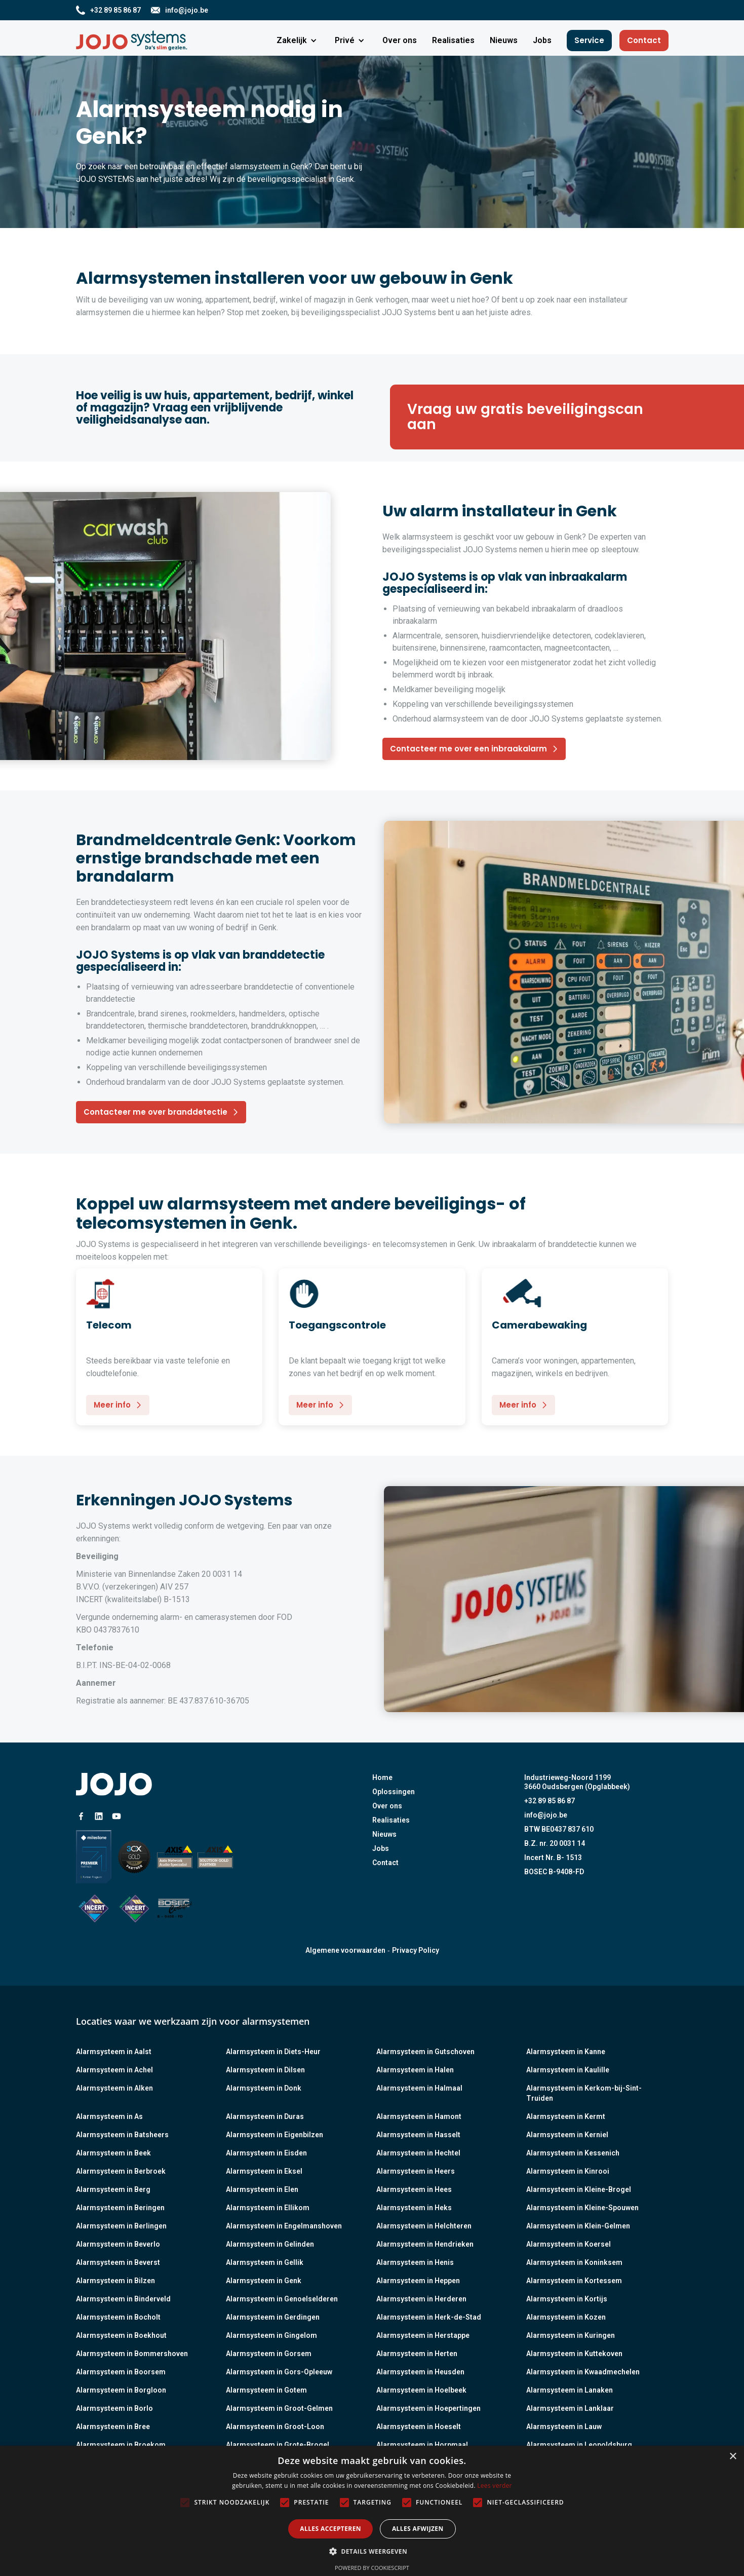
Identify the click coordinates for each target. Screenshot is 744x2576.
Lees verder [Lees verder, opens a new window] (494, 2485)
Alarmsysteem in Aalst (113, 2052)
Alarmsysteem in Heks (414, 2208)
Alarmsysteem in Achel (114, 2070)
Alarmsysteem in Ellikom (267, 2208)
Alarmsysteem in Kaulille (567, 2070)
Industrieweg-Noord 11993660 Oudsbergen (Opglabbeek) (577, 1782)
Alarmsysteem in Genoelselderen (282, 2299)
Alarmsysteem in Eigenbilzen (274, 2135)
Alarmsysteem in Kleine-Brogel (578, 2189)
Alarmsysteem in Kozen (566, 2317)
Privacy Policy (415, 1950)
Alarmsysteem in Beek (113, 2153)
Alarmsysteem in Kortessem (574, 2281)
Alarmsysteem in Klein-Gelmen (578, 2226)
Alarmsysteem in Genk (263, 2281)
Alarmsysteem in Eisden (266, 2153)
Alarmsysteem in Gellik (264, 2262)
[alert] (372, 2511)
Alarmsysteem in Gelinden (270, 2244)
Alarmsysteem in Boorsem (121, 2372)
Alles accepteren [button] (330, 2528)
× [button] (732, 2456)
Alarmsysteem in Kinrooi (567, 2171)
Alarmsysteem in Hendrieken (425, 2244)
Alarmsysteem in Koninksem (574, 2262)
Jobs (380, 1848)
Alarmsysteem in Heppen (418, 2281)
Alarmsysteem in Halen (415, 2070)
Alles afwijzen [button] (418, 2528)
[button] (298, 40)
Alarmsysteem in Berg (113, 2189)
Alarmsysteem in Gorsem (268, 2354)
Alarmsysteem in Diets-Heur (273, 2052)
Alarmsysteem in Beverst (118, 2262)
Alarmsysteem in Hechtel (418, 2153)
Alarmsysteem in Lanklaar (570, 2408)
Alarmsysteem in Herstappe (422, 2335)
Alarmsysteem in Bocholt (118, 2317)
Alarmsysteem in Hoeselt (418, 2426)
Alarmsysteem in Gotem (266, 2390)
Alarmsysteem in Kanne (565, 2052)
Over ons (387, 1806)
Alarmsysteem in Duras (265, 2116)
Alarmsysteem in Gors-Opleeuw (279, 2372)
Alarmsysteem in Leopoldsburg (579, 2445)
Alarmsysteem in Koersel (568, 2244)
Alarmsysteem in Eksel (264, 2171)
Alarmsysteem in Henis (415, 2262)
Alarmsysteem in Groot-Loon (275, 2426)
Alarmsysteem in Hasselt (418, 2135)
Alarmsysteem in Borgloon (121, 2390)
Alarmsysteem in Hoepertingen (428, 2408)
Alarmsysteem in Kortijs (566, 2299)
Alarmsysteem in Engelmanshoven (284, 2226)
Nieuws (384, 1834)
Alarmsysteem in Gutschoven (425, 2052)
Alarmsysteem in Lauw (564, 2426)
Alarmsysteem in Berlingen (121, 2226)
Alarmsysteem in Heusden (420, 2372)
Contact (644, 40)
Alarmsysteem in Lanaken (569, 2390)
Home (382, 1777)
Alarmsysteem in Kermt (565, 2116)
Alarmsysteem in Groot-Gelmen (279, 2408)
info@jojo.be (545, 1815)
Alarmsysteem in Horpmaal (422, 2445)
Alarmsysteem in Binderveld (123, 2299)
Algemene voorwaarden (345, 1950)
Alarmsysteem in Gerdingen (273, 2317)
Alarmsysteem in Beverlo (118, 2244)
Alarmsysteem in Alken (114, 2088)
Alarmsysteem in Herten (416, 2354)
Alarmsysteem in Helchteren (424, 2226)
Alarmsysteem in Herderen (421, 2299)
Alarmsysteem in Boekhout (121, 2335)
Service (589, 40)
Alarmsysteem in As (109, 2116)
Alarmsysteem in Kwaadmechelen (583, 2372)
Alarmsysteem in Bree (113, 2426)
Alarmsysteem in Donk (263, 2088)
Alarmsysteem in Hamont (418, 2116)
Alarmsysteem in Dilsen (265, 2070)
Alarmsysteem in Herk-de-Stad (428, 2317)
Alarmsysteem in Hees (414, 2189)
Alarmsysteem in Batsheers (122, 2135)
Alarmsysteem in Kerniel (567, 2135)
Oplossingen (393, 1792)
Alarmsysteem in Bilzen (115, 2281)
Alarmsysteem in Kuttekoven (574, 2354)
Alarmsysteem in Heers (415, 2171)
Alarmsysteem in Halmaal (419, 2088)
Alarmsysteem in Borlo (114, 2408)
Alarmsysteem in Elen (262, 2189)
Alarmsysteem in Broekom (121, 2445)
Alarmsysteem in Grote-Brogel (277, 2445)
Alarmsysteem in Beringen (120, 2208)
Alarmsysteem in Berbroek (121, 2171)
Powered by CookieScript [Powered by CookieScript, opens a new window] (372, 2567)
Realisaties (391, 1820)
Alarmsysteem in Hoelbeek (421, 2390)
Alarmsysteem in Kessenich (572, 2153)
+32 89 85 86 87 (549, 1801)
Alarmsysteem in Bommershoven (132, 2354)
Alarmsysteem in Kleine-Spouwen (582, 2208)
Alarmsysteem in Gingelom (271, 2335)
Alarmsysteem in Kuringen (570, 2335)
